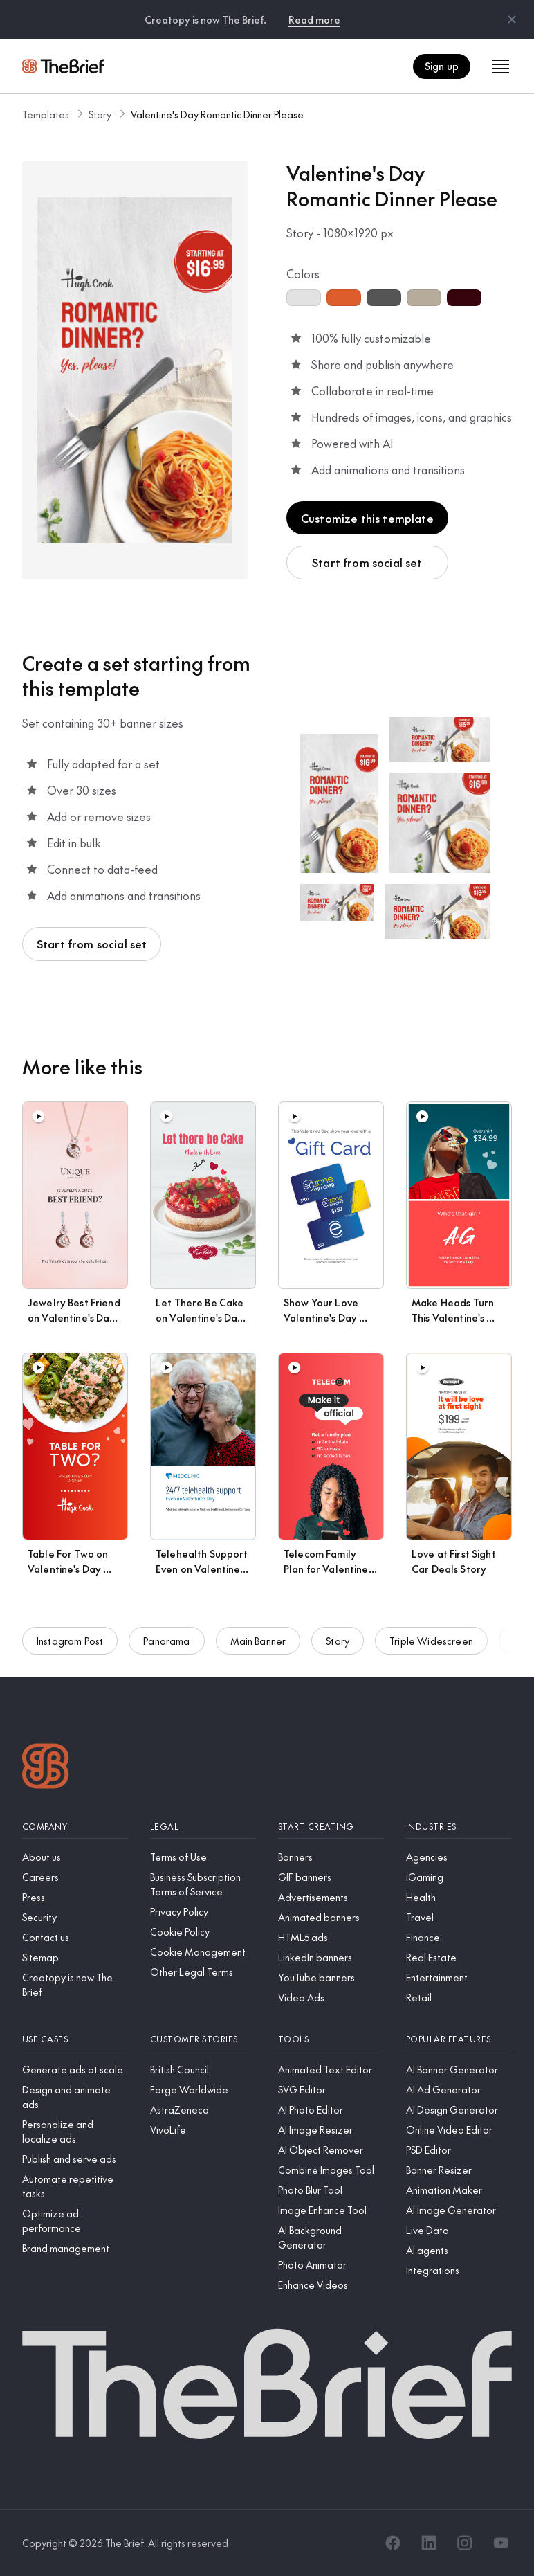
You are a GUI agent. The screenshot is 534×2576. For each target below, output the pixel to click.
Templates (45, 114)
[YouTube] (501, 2543)
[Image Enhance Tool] (331, 2210)
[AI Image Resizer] (331, 2130)
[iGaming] (459, 1877)
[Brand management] (75, 2248)
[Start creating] (331, 1826)
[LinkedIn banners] (331, 1957)
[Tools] (331, 2039)
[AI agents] (459, 2250)
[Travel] (459, 1917)
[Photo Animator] (331, 2265)
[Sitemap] (75, 1957)
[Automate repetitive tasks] (75, 2186)
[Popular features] (459, 2039)
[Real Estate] (459, 1957)
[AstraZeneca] (203, 2109)
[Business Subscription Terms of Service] (203, 1884)
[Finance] (459, 1937)
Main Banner (258, 1643)
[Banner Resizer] (459, 2170)
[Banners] (331, 1857)
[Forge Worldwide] (203, 2089)
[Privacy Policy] (203, 1911)
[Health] (459, 1897)
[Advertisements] (331, 1897)
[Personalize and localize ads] (75, 2131)
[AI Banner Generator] (459, 2069)
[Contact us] (75, 1937)
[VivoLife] (203, 2130)
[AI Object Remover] (331, 2150)
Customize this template (367, 517)
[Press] (75, 1897)
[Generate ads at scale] (75, 2069)
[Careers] (75, 1877)
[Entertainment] (459, 1977)
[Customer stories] (203, 2039)
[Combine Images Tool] (331, 2170)
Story (100, 114)
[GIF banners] (331, 1877)
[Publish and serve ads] (75, 2159)
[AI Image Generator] (459, 2210)
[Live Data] (459, 2230)
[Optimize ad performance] (75, 2220)
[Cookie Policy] (203, 1932)
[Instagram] (465, 2543)
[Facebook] (393, 2543)
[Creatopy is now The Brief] (75, 1984)
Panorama (166, 1643)
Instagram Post (70, 1643)
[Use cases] (75, 2039)
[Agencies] (459, 1857)
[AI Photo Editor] (331, 2109)
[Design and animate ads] (75, 2096)
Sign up (442, 66)
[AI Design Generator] (459, 2109)
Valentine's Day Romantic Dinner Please (217, 114)
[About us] (75, 1857)
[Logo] (45, 1767)
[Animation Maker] (459, 2190)
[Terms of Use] (203, 1857)
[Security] (75, 1917)
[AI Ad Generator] (459, 2089)
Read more (314, 19)
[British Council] (203, 2069)
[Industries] (459, 1826)
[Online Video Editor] (459, 2130)
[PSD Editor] (459, 2150)
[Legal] (203, 1826)
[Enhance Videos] (331, 2285)
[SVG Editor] (331, 2089)
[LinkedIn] (429, 2543)
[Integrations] (459, 2270)
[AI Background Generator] (331, 2237)
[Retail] (459, 1997)
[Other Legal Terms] (203, 1972)
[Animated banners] (331, 1917)
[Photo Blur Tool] (331, 2190)
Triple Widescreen (431, 1643)
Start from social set (367, 562)
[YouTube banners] (331, 1977)
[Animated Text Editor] (331, 2069)
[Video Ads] (331, 1997)
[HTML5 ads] (331, 1937)
